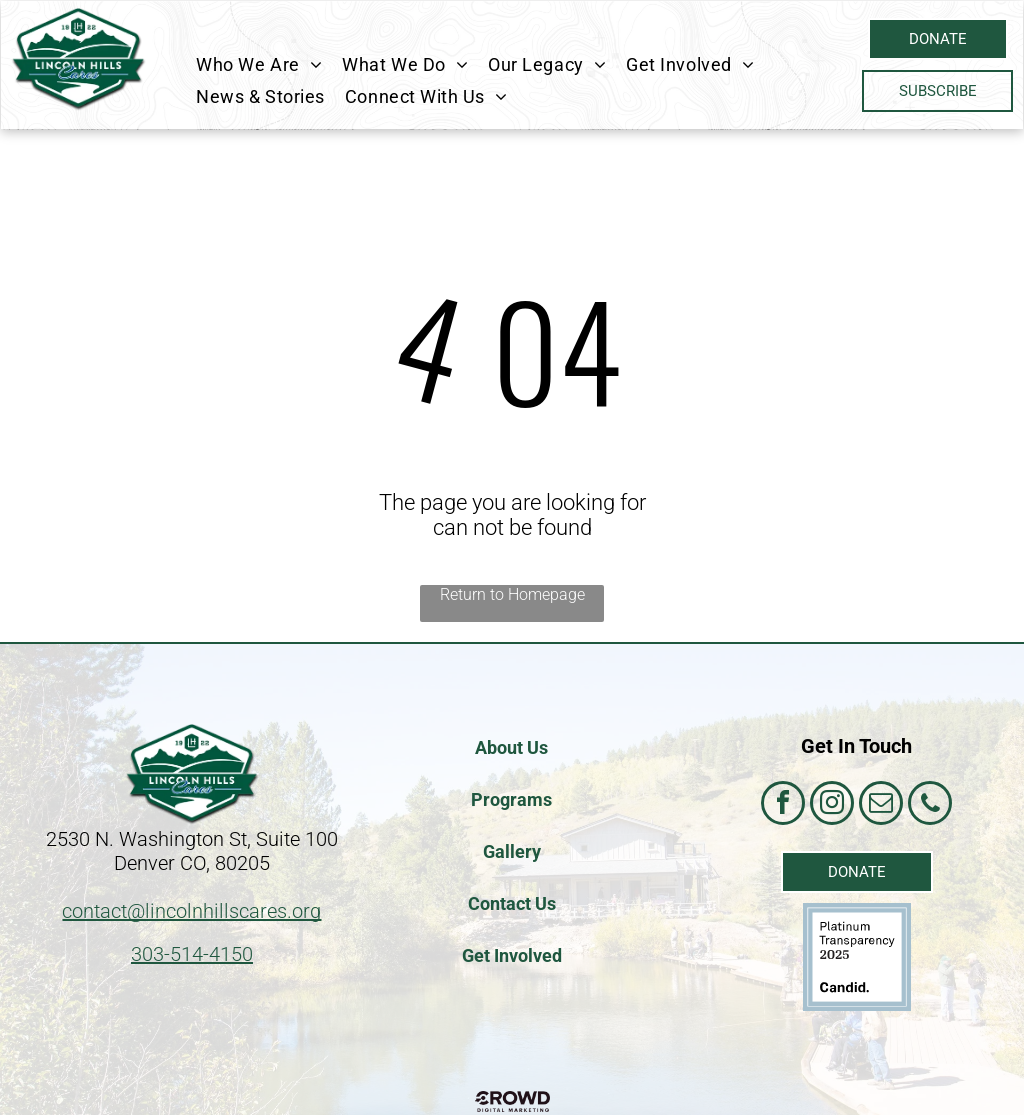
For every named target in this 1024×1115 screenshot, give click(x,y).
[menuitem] (259, 64)
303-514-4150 (192, 954)
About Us (511, 747)
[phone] (930, 805)
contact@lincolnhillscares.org (191, 911)
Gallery (512, 851)
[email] (881, 805)
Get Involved (512, 955)
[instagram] (832, 805)
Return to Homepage (512, 594)
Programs (511, 799)
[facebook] (783, 805)
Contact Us (512, 903)
